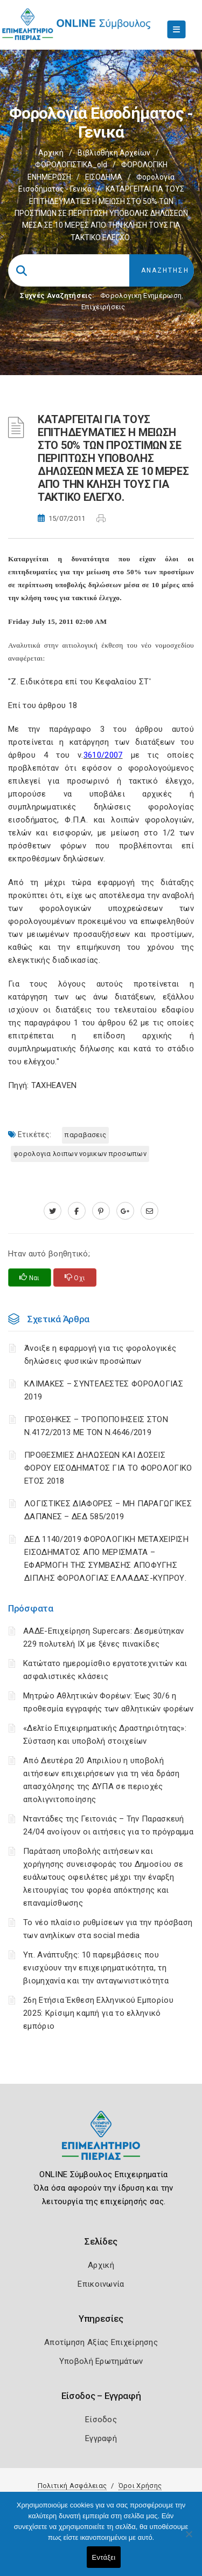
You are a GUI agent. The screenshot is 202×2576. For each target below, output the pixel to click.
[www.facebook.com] (77, 1211)
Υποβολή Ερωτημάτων (101, 2361)
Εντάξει (104, 2557)
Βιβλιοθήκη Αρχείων (114, 152)
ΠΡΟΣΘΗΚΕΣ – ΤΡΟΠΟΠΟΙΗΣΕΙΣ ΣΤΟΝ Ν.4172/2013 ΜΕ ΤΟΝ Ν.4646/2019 (96, 1426)
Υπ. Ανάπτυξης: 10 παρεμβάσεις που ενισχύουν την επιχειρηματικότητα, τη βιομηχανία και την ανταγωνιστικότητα (96, 1968)
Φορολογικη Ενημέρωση (141, 295)
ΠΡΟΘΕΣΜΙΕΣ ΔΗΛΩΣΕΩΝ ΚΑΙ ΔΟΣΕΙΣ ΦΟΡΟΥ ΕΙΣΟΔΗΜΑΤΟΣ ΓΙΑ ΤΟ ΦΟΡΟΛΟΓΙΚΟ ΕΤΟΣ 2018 (108, 1468)
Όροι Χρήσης (140, 2486)
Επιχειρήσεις (103, 307)
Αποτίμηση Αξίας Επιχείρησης (101, 2342)
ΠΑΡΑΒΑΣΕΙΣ (85, 1135)
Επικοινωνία (101, 2284)
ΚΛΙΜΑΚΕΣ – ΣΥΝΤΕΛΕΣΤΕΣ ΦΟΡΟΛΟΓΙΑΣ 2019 (103, 1390)
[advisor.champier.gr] (149, 1211)
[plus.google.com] (125, 1211)
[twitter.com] (52, 1211)
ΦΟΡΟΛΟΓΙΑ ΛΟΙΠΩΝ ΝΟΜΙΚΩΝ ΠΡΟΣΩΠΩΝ (80, 1154)
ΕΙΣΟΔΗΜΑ (103, 177)
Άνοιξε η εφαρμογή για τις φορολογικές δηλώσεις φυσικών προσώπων (100, 1354)
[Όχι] (188, 2539)
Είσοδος (101, 2419)
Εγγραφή (101, 2438)
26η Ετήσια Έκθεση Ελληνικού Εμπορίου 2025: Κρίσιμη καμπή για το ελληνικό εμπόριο (98, 2013)
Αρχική (51, 152)
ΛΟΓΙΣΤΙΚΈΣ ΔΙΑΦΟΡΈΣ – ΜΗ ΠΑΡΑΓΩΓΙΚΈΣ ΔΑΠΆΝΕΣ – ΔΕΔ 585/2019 (108, 1510)
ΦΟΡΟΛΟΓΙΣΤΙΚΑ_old (71, 164)
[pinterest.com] (101, 1211)
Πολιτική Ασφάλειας (72, 2486)
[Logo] (101, 2143)
